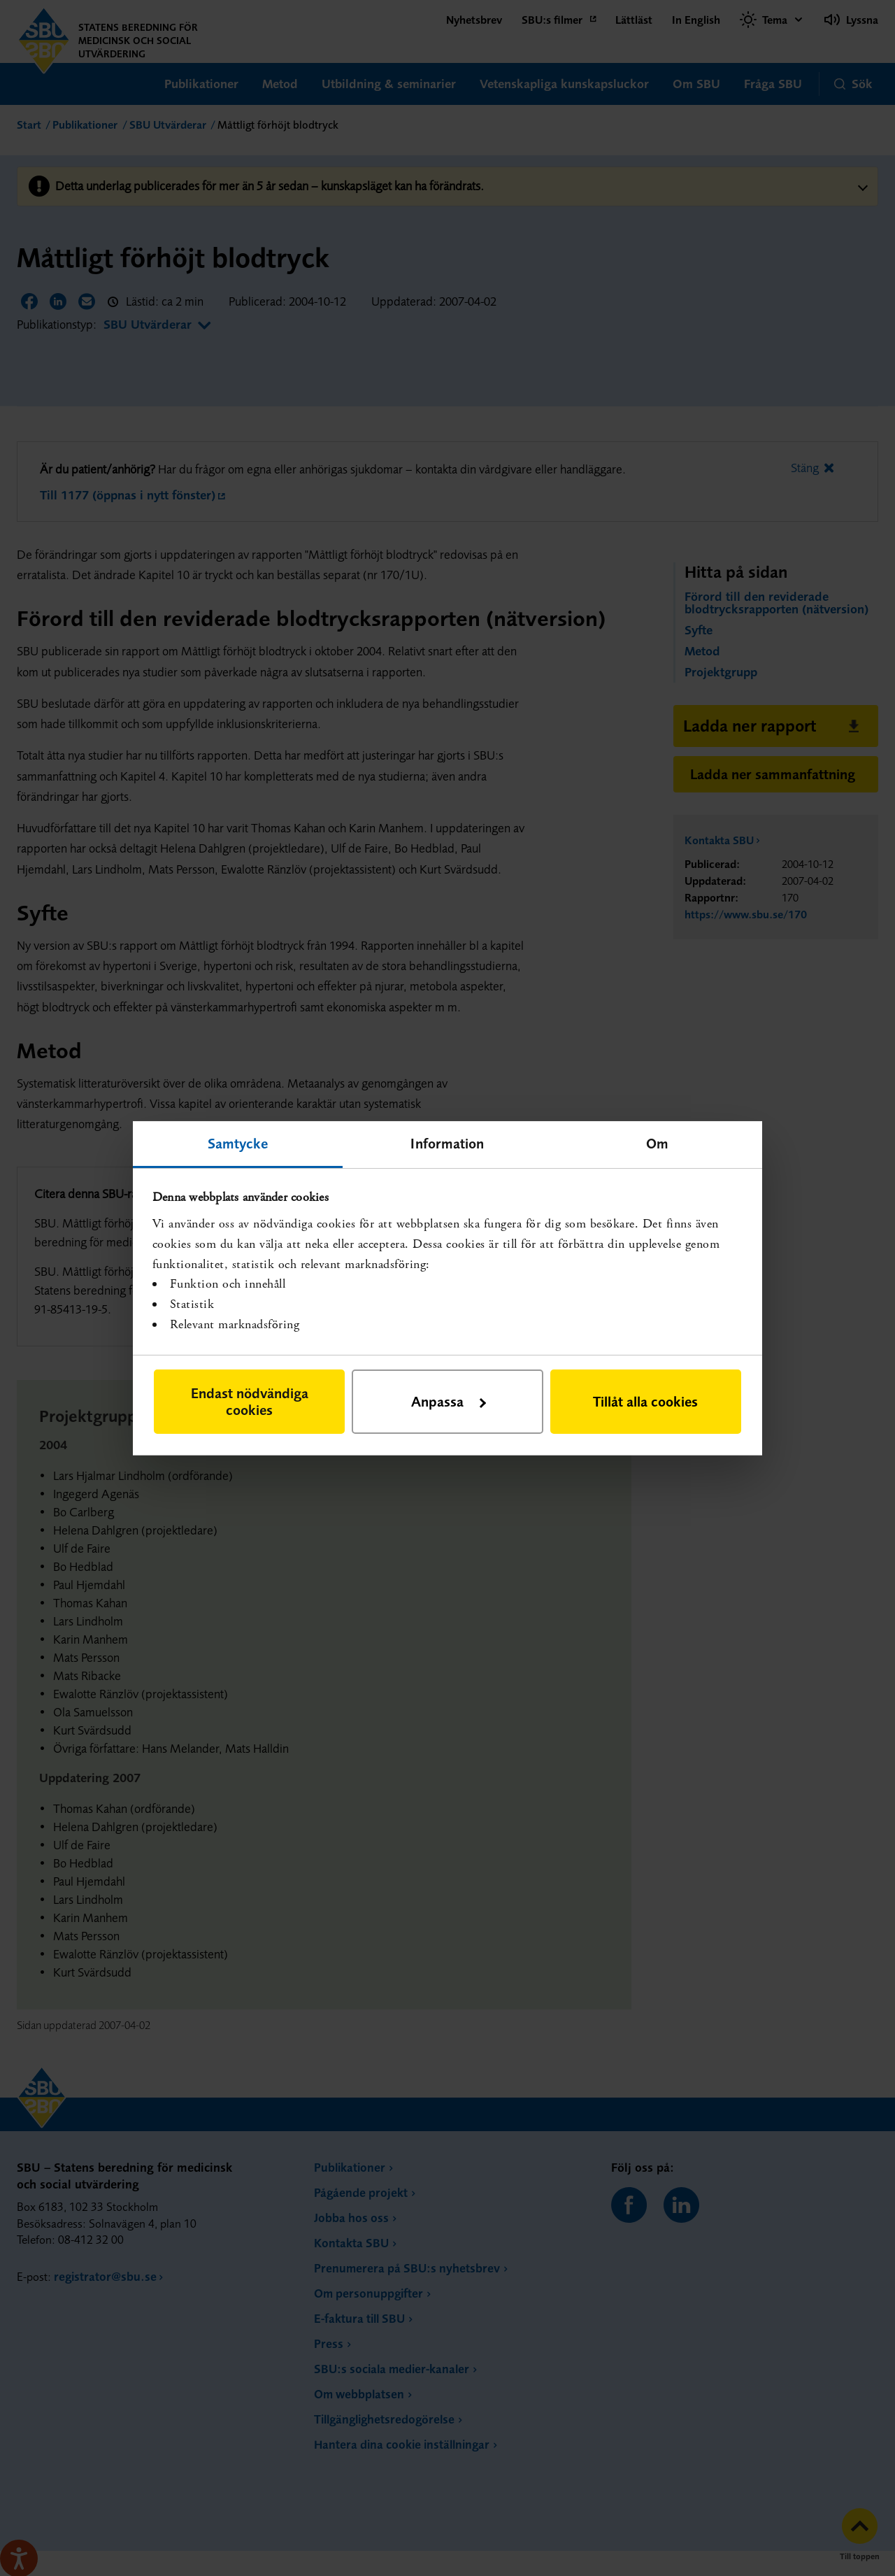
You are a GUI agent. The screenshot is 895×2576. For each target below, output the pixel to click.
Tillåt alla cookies (645, 1401)
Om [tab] (657, 1142)
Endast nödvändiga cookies (249, 1401)
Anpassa (448, 1401)
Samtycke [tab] (238, 1142)
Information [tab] (447, 1142)
